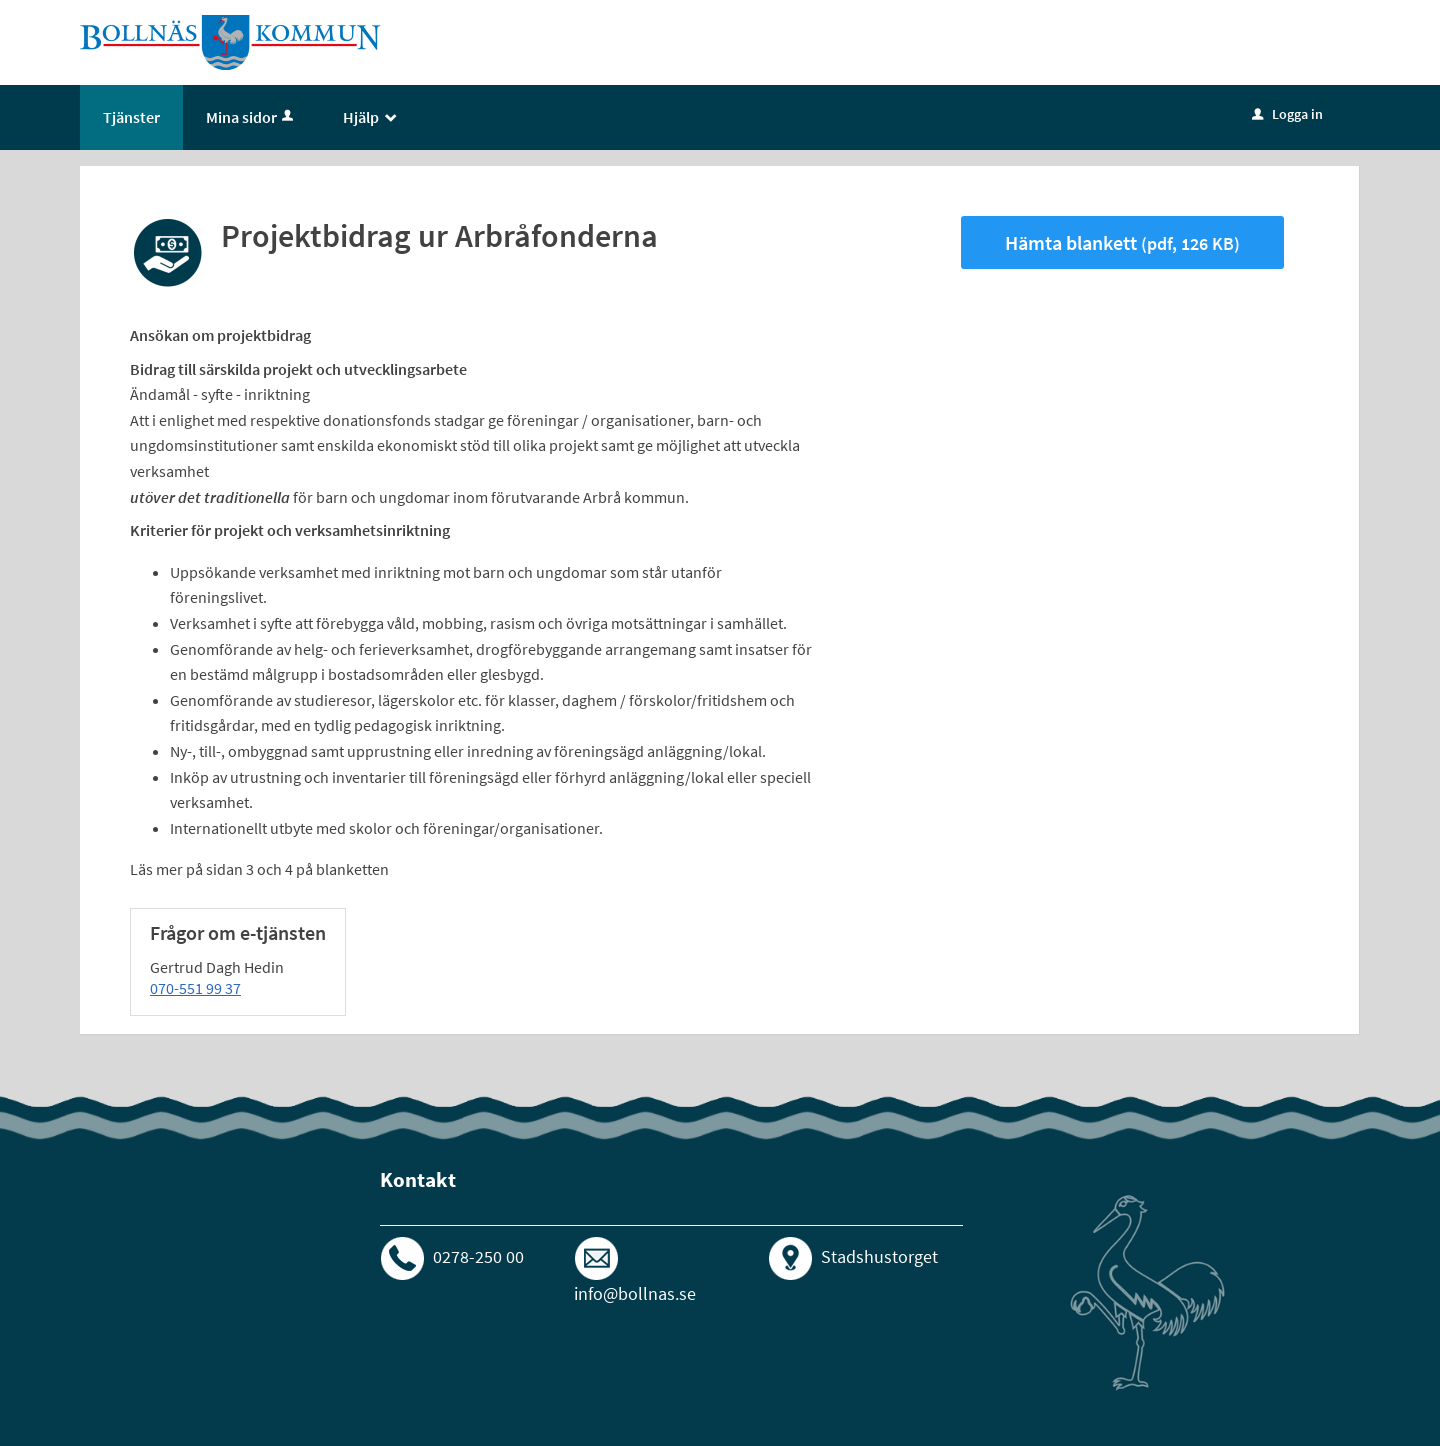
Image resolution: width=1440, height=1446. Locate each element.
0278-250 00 (478, 1256)
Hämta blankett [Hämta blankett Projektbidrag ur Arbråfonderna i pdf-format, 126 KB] (1122, 242)
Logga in (1287, 114)
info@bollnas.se (635, 1293)
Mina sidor (251, 117)
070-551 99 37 (195, 988)
